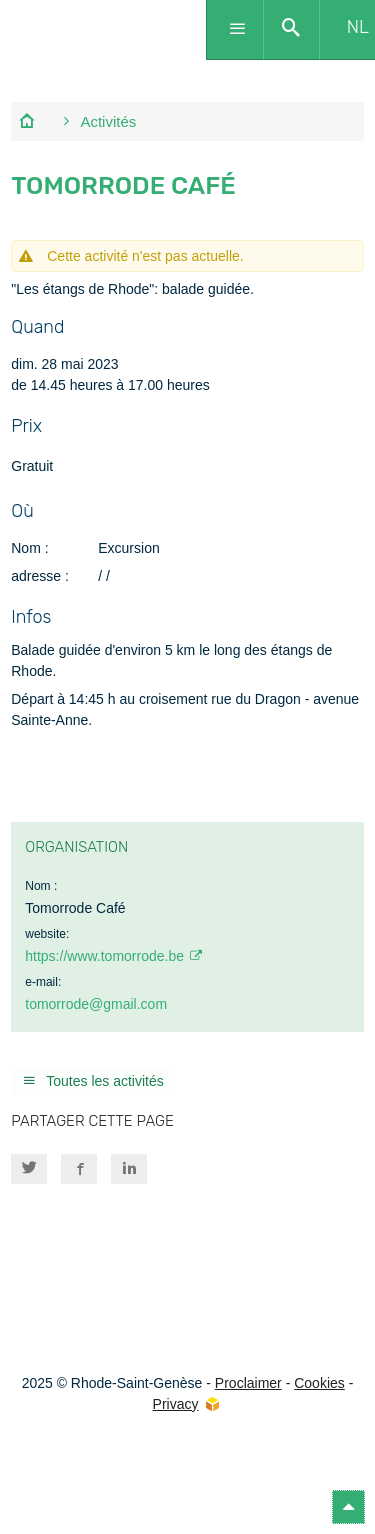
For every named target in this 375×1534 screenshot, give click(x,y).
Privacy (176, 1404)
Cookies (319, 1383)
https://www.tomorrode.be (104, 956)
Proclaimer (248, 1383)
